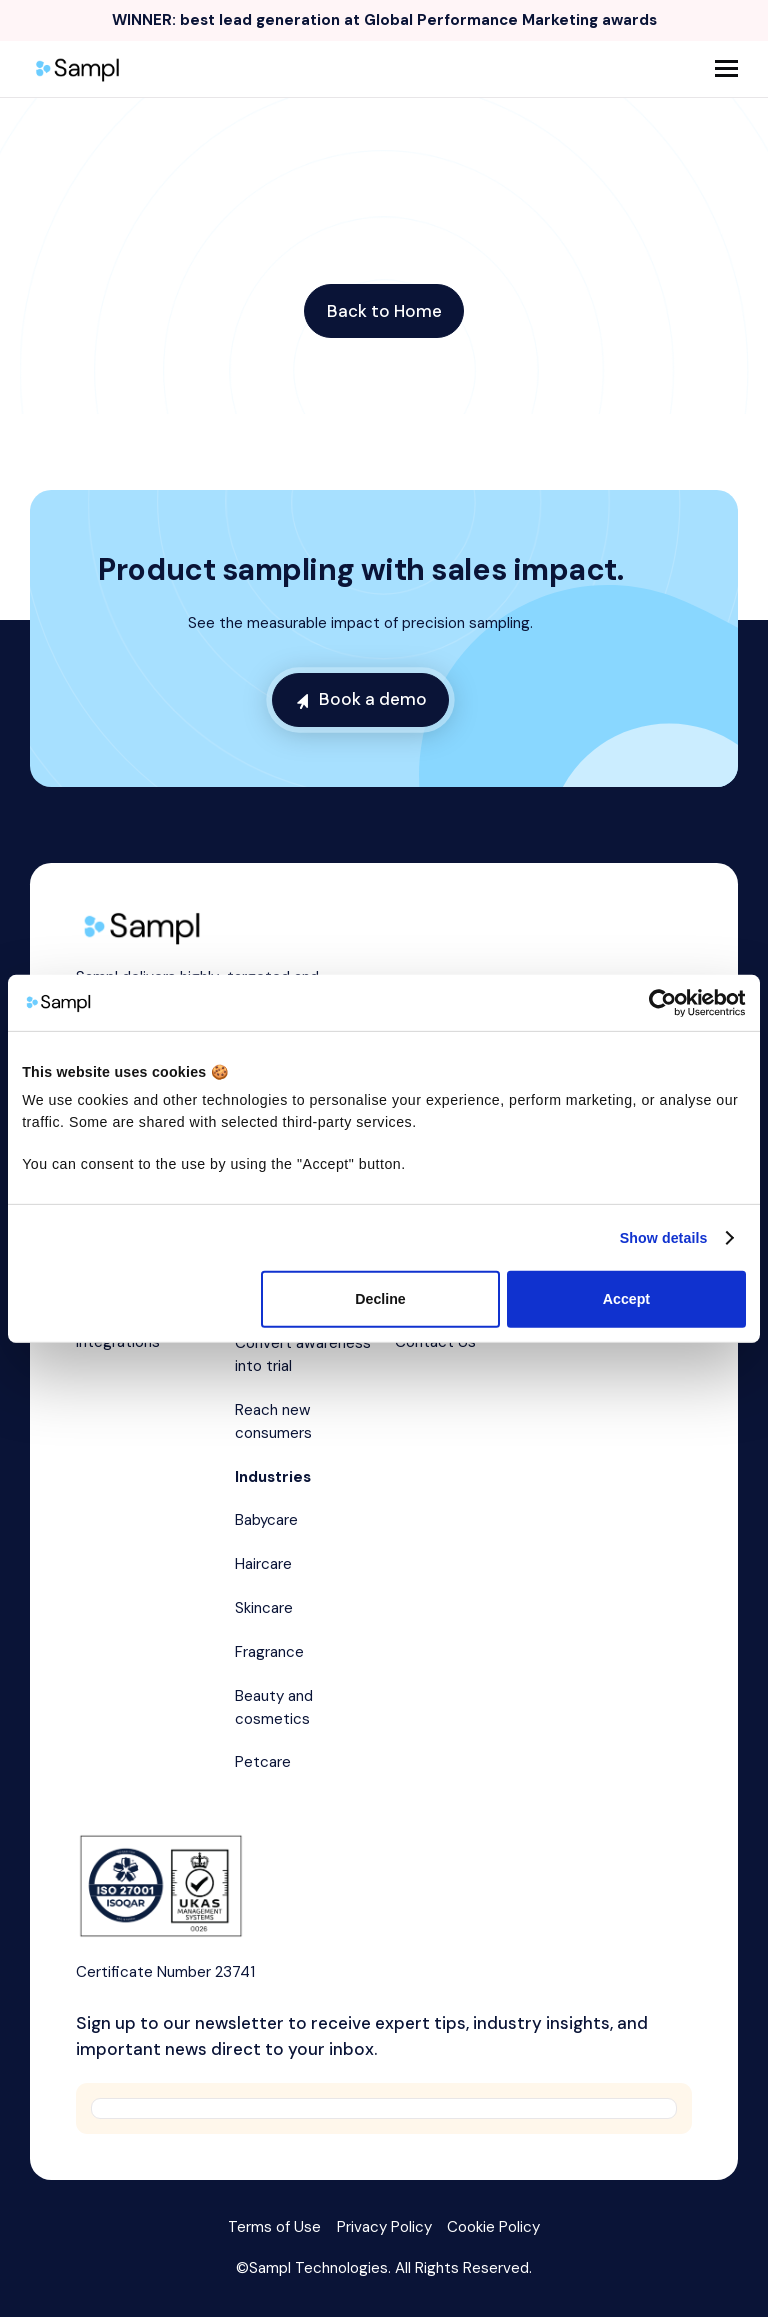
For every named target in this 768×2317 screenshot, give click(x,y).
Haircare (263, 1564)
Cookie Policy (493, 2227)
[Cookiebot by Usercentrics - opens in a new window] (658, 1003)
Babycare (266, 1520)
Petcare (263, 1762)
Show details (664, 1238)
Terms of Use (274, 2227)
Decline (380, 1299)
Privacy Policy (384, 2227)
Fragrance (269, 1652)
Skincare (264, 1608)
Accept (626, 1299)
